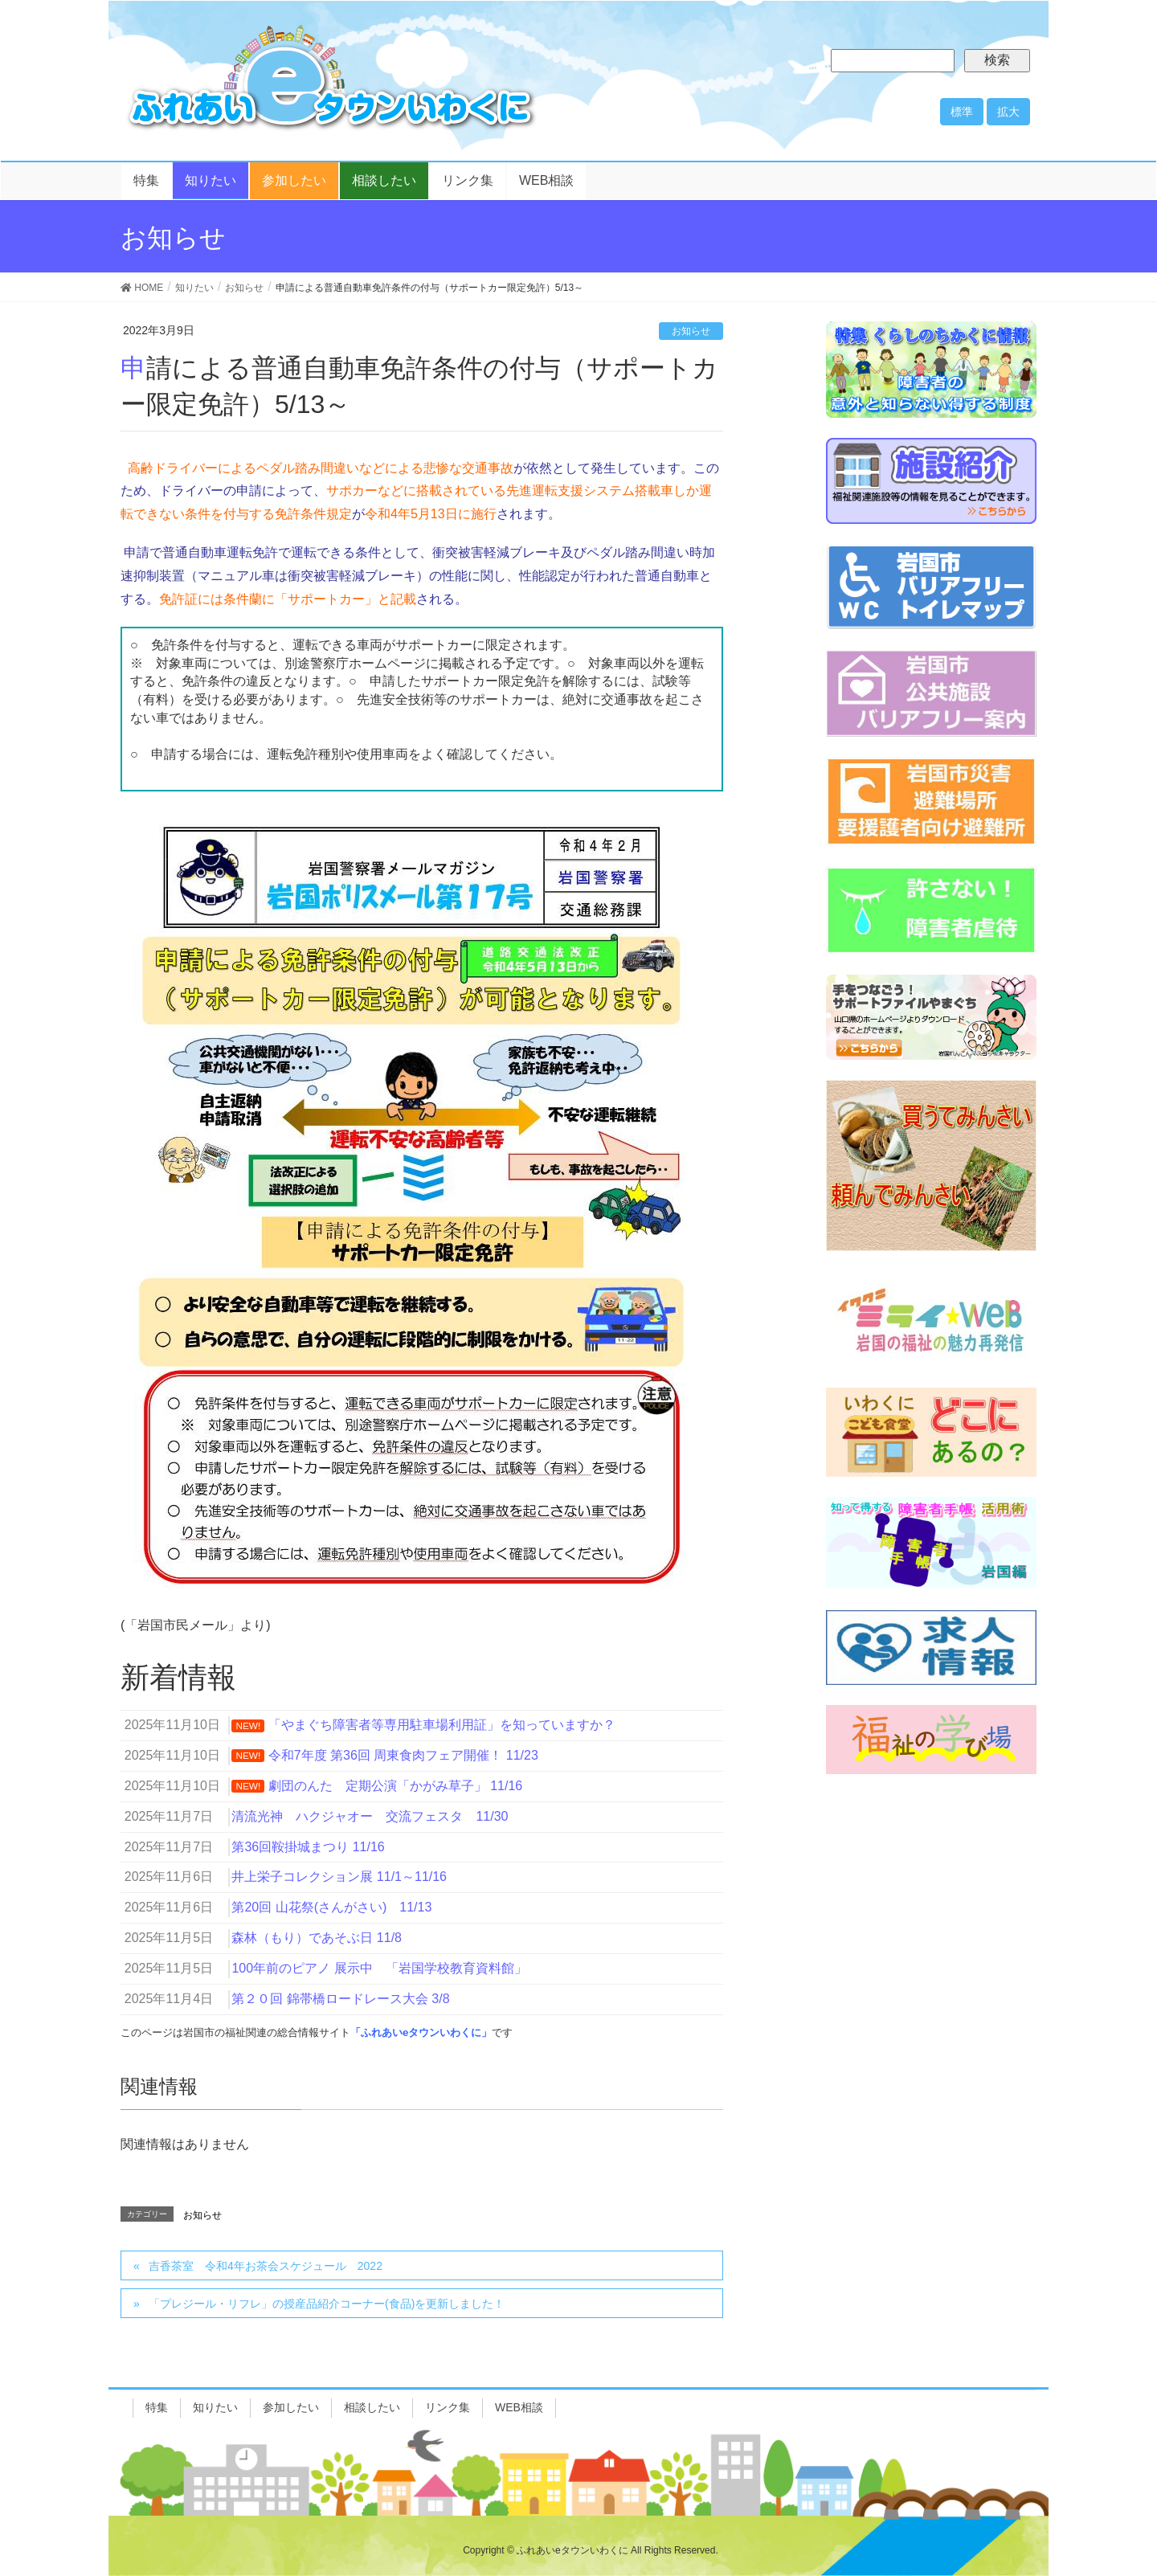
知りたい (215, 2407)
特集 (156, 2407)
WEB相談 (519, 2407)
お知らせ (691, 331)
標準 (962, 111)
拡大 (1008, 111)
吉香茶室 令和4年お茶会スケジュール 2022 (265, 2265)
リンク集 (447, 2407)
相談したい (372, 2407)
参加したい (291, 2407)
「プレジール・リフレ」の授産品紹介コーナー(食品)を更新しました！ (327, 2303)
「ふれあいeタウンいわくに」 (421, 2032)
